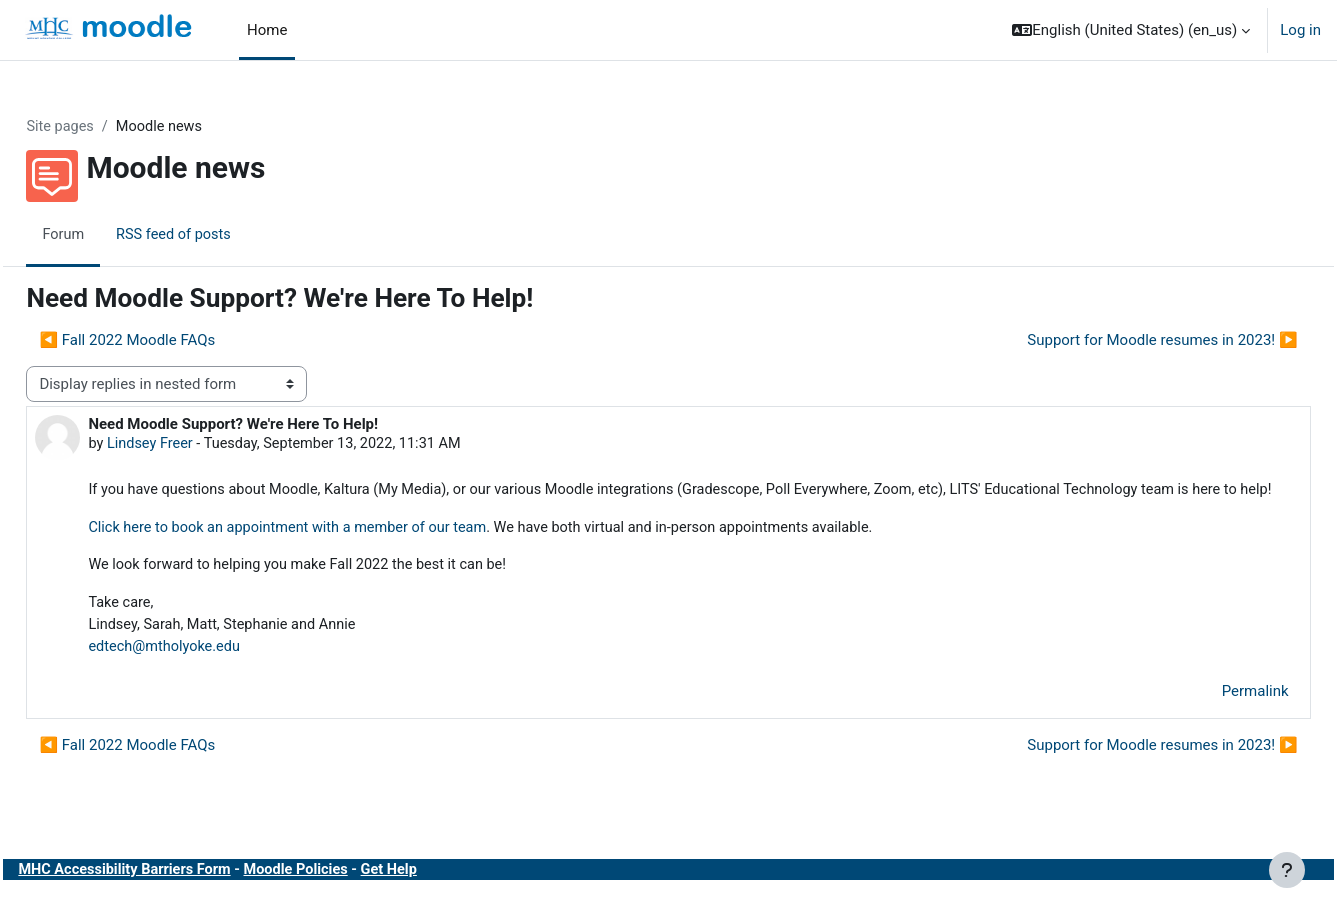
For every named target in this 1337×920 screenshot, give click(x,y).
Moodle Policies (350, 899)
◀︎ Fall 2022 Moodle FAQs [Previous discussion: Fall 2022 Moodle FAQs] (172, 341)
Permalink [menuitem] (1210, 720)
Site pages (106, 127)
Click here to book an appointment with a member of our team (339, 553)
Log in (1300, 30)
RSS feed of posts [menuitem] (221, 235)
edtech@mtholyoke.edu (211, 675)
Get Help (446, 899)
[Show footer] (1287, 870)
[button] (1131, 30)
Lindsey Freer (196, 445)
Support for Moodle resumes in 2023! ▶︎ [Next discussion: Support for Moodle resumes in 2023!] (1118, 341)
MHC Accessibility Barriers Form (173, 899)
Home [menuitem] (267, 30)
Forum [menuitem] (108, 235)
